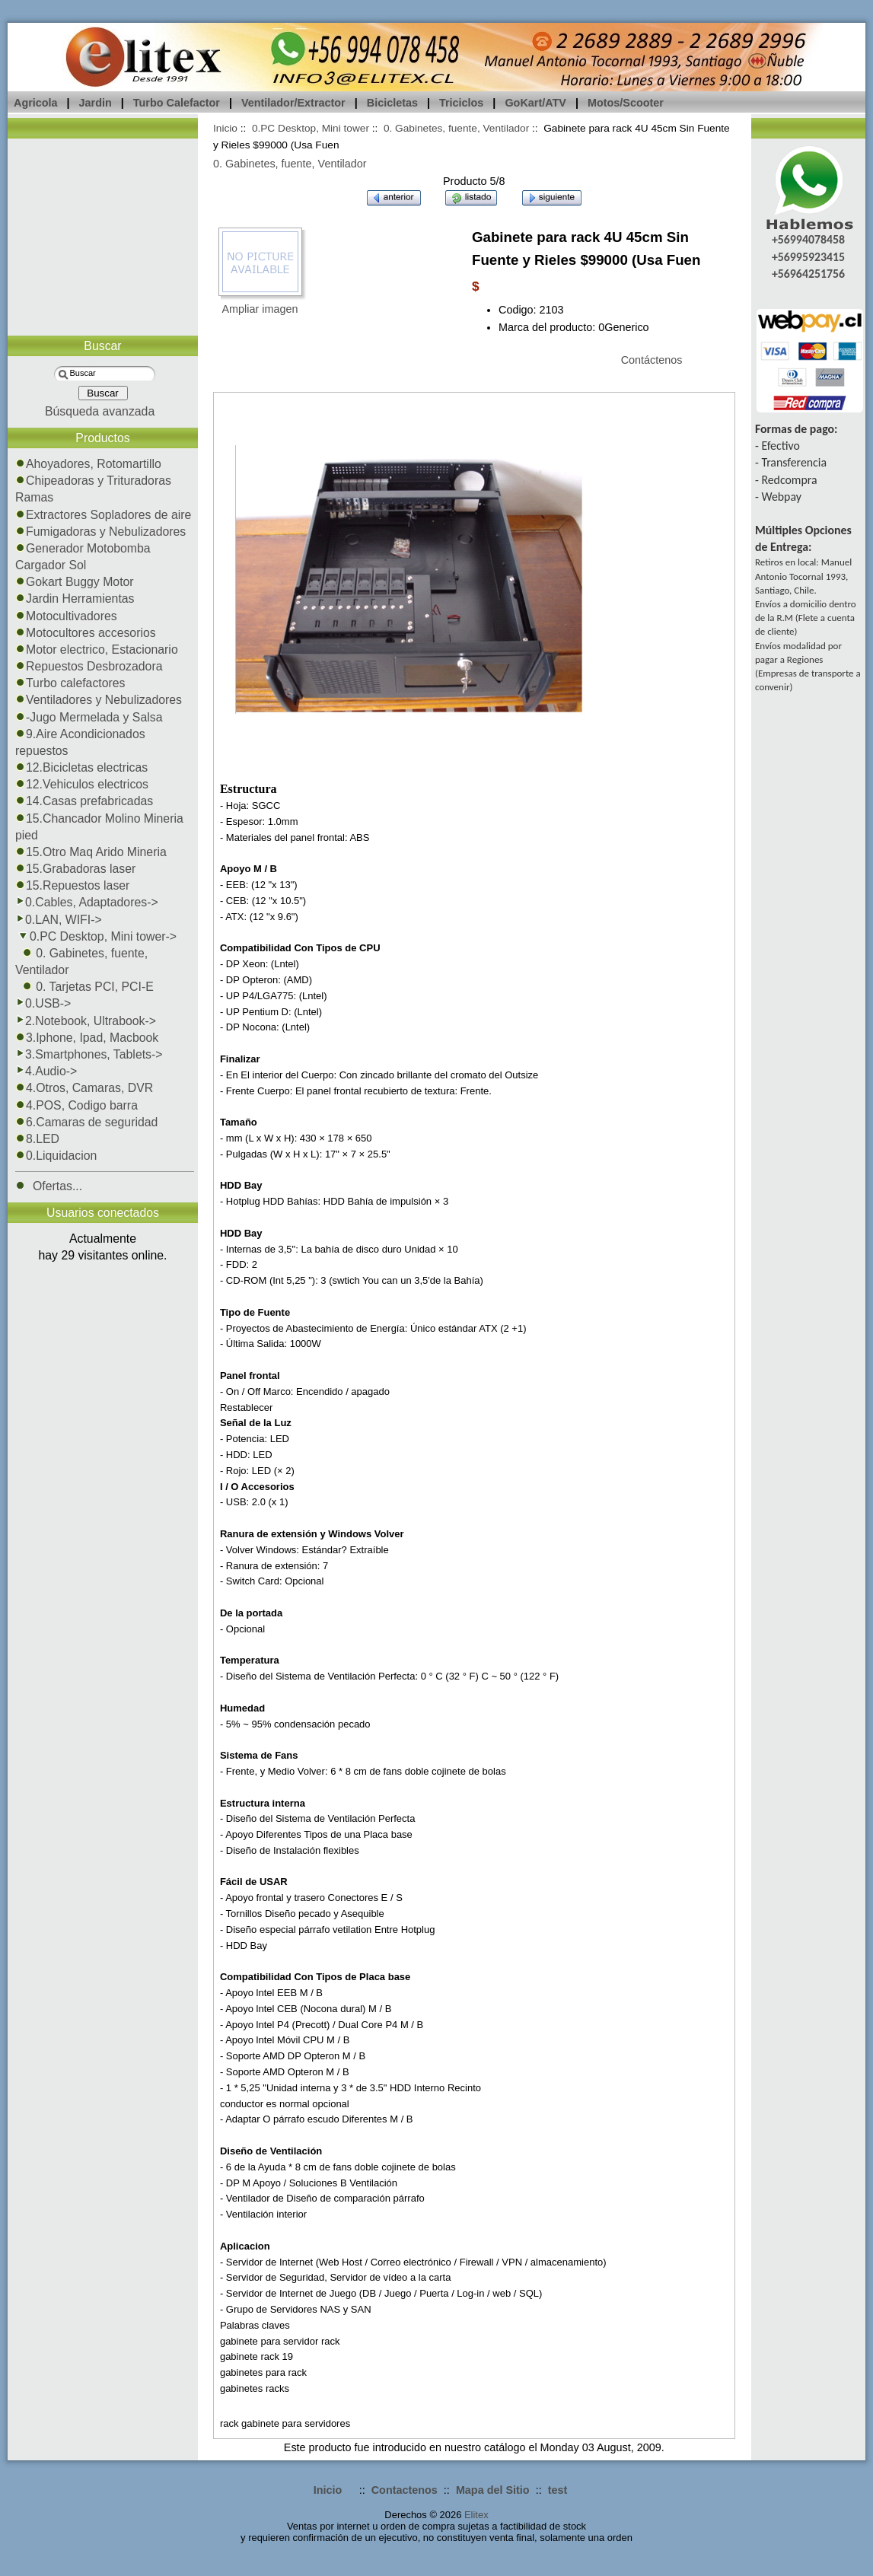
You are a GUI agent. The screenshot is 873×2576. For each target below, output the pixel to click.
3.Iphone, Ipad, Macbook (86, 1037)
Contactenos (404, 2490)
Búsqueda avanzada (100, 411)
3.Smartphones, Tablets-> (89, 1054)
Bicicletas (392, 103)
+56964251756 (808, 273)
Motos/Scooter (626, 103)
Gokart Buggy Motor (74, 581)
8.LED (37, 1138)
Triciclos (461, 103)
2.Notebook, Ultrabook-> (85, 1020)
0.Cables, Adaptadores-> (86, 902)
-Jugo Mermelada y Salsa (88, 717)
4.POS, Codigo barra (76, 1105)
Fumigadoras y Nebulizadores (100, 531)
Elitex (476, 2514)
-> (96, 936)
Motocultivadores (66, 616)
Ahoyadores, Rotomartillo (88, 463)
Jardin (95, 103)
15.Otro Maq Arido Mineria (91, 851)
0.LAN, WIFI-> (58, 919)
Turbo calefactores (70, 683)
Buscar (102, 345)
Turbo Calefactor (176, 103)
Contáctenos (652, 360)
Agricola (36, 103)
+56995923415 (808, 257)
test (558, 2490)
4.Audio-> (46, 1071)
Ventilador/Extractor (293, 103)
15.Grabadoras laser (75, 868)
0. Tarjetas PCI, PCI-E (84, 986)
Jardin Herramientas (75, 598)
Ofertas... (48, 1186)
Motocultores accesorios (85, 632)
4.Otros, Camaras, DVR (84, 1087)
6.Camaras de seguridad (86, 1122)
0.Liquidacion (56, 1155)
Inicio (225, 128)
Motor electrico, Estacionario (96, 649)
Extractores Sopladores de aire (103, 514)
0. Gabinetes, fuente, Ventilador (456, 128)
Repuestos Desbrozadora (89, 666)
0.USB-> (43, 1003)
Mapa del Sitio (493, 2490)
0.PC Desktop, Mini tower (310, 128)
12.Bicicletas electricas (81, 767)
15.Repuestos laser (72, 885)
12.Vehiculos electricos (81, 784)
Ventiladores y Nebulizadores (98, 699)
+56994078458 (808, 239)
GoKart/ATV (535, 103)
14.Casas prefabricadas (84, 800)
